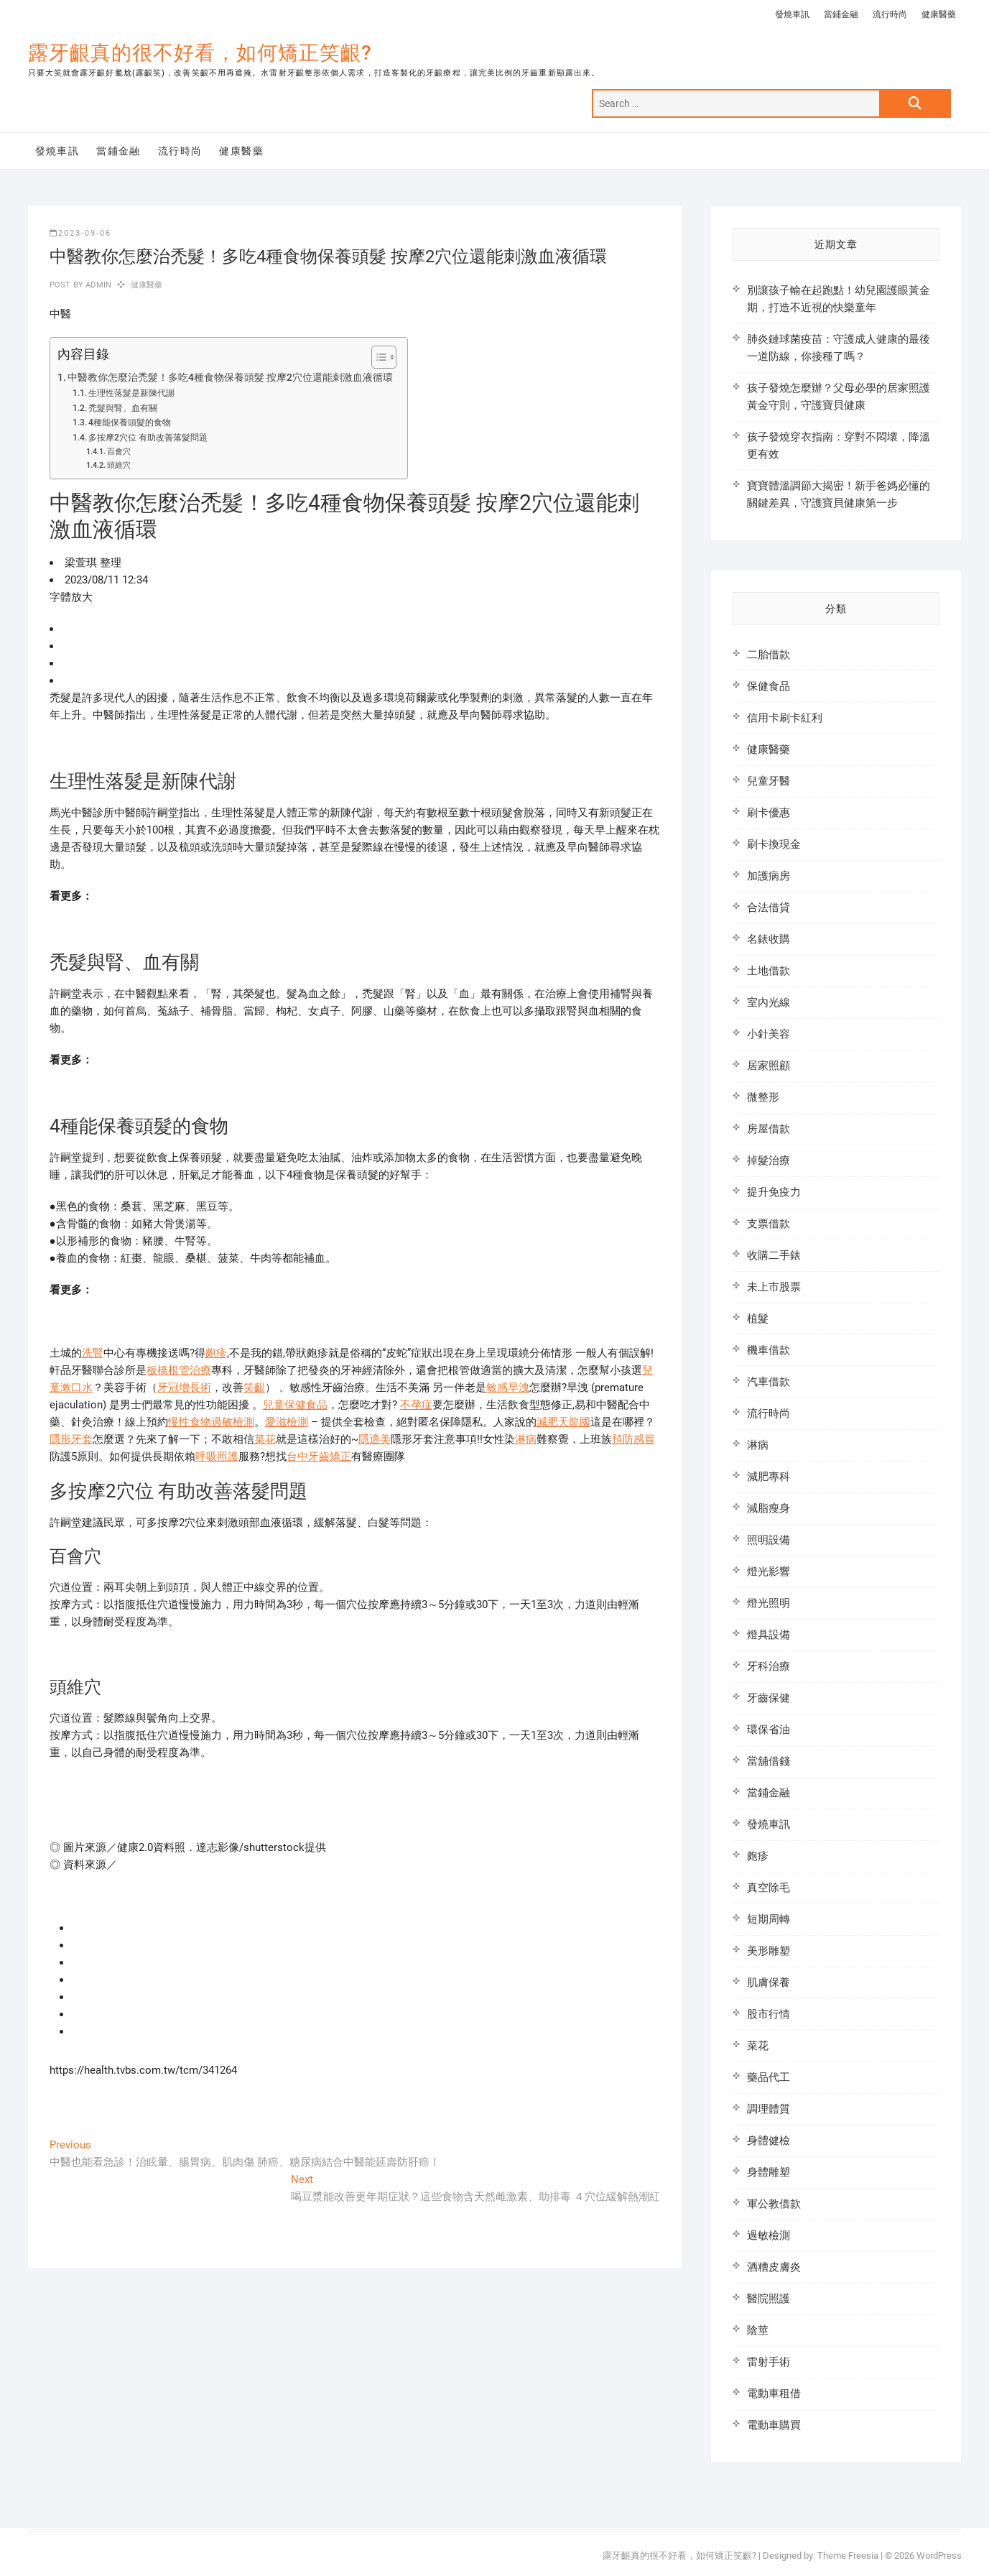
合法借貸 (768, 907)
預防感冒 (633, 1439)
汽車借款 (768, 1381)
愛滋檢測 (286, 1422)
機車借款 (768, 1350)
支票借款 (768, 1223)
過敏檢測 (768, 2235)
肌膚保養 (768, 1982)
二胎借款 (768, 654)
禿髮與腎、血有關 (122, 408)
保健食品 (768, 686)
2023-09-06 (80, 233)
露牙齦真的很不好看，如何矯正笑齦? (200, 53)
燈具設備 (768, 1634)
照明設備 (768, 1539)
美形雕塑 (768, 1950)
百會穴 (119, 451)
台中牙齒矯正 (319, 1456)
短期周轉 (768, 1919)
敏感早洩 (507, 1387)
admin (97, 285)
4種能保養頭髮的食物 (129, 422)
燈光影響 (768, 1571)
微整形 (763, 1097)
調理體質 (768, 2108)
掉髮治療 (768, 1160)
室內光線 (768, 1002)
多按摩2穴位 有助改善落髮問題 (148, 438)
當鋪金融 (841, 14)
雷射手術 (768, 2361)
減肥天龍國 (563, 1422)
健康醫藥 (938, 14)
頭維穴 (119, 465)
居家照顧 (768, 1065)
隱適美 (374, 1439)
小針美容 (768, 1034)
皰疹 (216, 1353)
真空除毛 (768, 1887)
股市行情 (768, 2014)
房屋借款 (768, 1128)
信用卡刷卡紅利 (784, 717)
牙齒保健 (768, 1697)
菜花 (265, 1439)
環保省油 (768, 1729)
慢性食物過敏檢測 (211, 1422)
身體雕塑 (768, 2172)
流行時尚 (890, 14)
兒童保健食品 (295, 1404)
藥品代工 (768, 2077)
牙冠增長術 (184, 1387)
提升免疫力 (774, 1192)
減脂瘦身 (768, 1508)
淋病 (526, 1439)
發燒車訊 (792, 14)
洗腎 (92, 1353)
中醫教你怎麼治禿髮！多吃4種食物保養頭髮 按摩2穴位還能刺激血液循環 (230, 377)
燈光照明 (768, 1603)
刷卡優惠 (768, 812)
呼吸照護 (216, 1456)
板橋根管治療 (179, 1370)
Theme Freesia (847, 2555)
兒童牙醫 (768, 781)
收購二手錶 (774, 1255)
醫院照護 (768, 2298)
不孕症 (416, 1404)
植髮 (758, 1318)
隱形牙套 (71, 1439)
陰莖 (758, 2330)
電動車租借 (774, 2393)
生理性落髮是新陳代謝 (131, 393)
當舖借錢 (768, 1761)
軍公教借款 (774, 2203)
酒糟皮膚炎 (774, 2267)
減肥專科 (768, 1476)
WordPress (939, 2555)
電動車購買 (774, 2425)
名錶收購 (768, 939)
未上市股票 (774, 1286)
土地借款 (768, 970)
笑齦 (254, 1387)
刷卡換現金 (774, 844)
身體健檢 (768, 2140)
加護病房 (768, 875)
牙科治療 (768, 1666)
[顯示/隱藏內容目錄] (377, 357)
